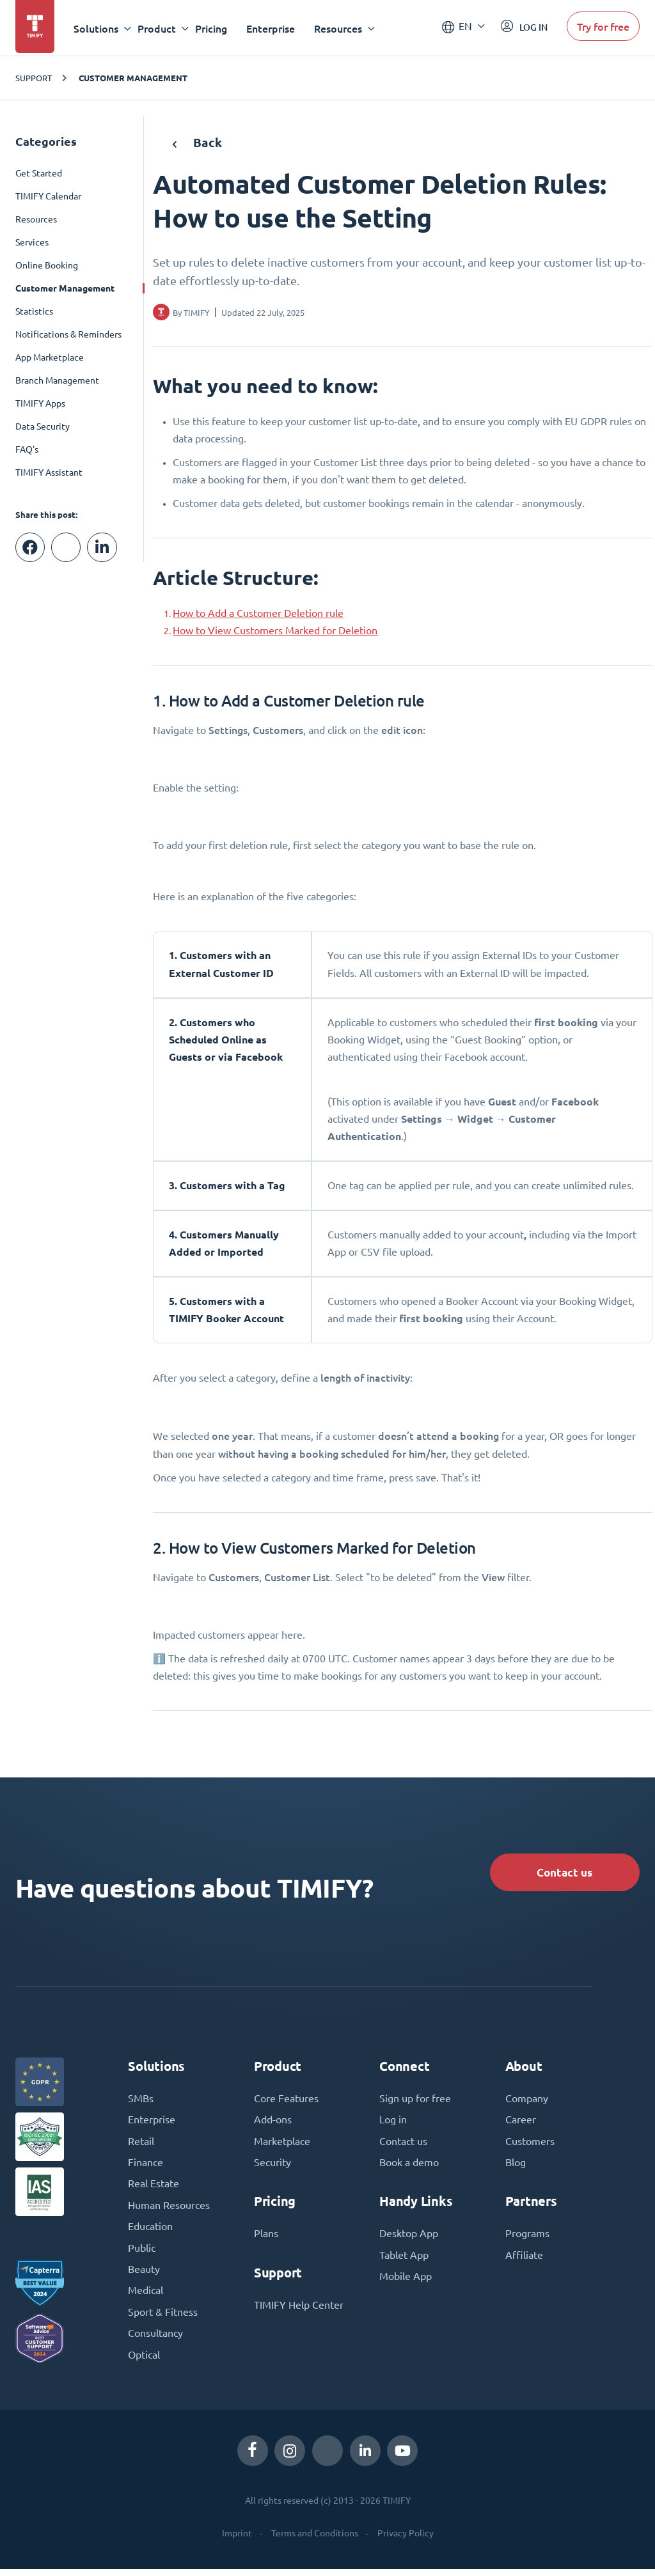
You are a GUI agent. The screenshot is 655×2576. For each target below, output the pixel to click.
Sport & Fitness (163, 2318)
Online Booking (46, 265)
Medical (145, 2296)
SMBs (141, 2101)
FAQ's (26, 449)
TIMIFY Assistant (49, 472)
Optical (144, 2362)
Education (150, 2231)
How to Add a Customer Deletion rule (258, 613)
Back (197, 142)
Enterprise (272, 28)
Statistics (34, 311)
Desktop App (408, 2238)
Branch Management (57, 380)
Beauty (144, 2275)
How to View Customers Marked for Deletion (275, 630)
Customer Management (133, 78)
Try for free (603, 28)
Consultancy (155, 2340)
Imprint (237, 2540)
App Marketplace (49, 357)
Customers (530, 2144)
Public (141, 2253)
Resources (36, 219)
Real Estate (153, 2188)
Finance (145, 2166)
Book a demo (409, 2166)
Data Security (42, 426)
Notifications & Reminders (68, 334)
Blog (515, 2166)
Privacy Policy (405, 2540)
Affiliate (524, 2259)
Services (32, 242)
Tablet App (404, 2259)
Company (526, 2101)
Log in (393, 2122)
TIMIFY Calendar (48, 196)
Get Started (38, 173)
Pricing (213, 28)
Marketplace (282, 2144)
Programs (527, 2238)
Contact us (561, 1873)
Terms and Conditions (314, 2540)
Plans (266, 2238)
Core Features (286, 2101)
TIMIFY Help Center (298, 2309)
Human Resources (169, 2209)
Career (520, 2122)
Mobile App (405, 2281)
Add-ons (273, 2122)
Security (272, 2166)
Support (33, 77)
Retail (141, 2144)
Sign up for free (415, 2101)
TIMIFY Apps (40, 403)
